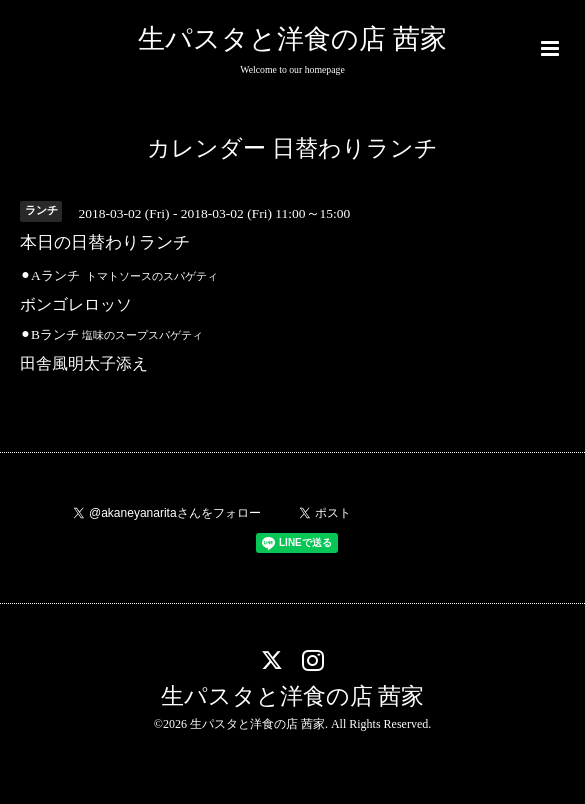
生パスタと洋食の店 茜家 (292, 39)
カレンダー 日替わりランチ (292, 148)
